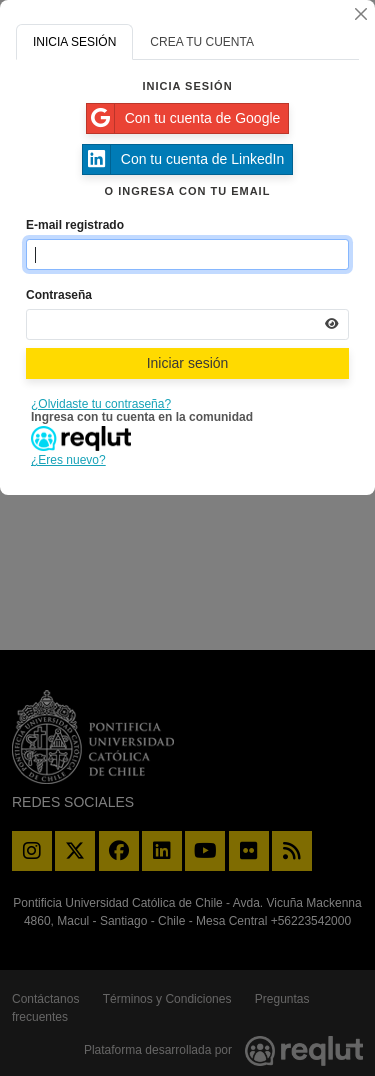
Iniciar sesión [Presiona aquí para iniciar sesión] (188, 363)
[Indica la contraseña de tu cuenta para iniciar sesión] (187, 324)
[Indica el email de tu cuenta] (187, 254)
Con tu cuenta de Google (184, 118)
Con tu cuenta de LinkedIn (183, 159)
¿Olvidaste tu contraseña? (101, 404)
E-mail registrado (75, 225)
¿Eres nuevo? (68, 460)
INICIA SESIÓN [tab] (74, 42)
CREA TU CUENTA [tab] (202, 42)
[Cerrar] (361, 14)
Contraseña (59, 295)
